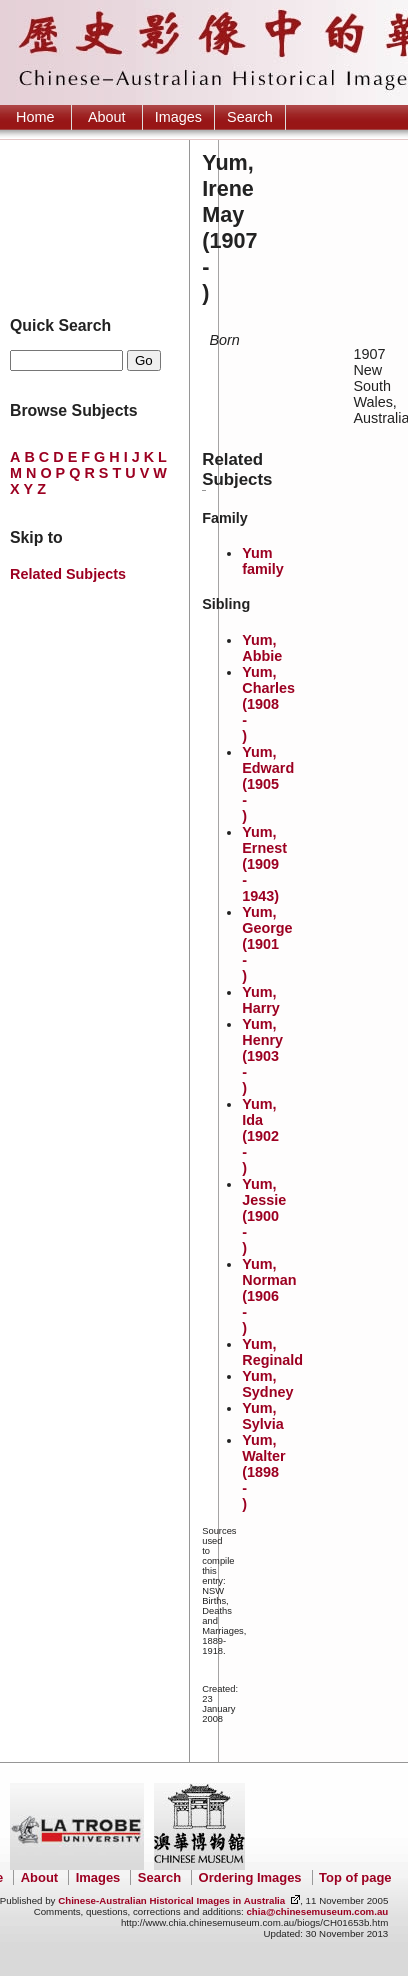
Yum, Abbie (262, 648)
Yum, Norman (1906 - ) (269, 1296)
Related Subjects (68, 574)
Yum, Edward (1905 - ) (268, 784)
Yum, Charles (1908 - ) (268, 704)
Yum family (263, 561)
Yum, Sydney (267, 1384)
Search (250, 117)
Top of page (355, 1877)
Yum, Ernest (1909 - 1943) (264, 864)
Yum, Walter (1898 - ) (263, 1472)
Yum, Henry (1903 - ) (262, 1056)
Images (178, 117)
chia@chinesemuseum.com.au (317, 1911)
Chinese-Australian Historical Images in (171, 1900)
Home (35, 117)
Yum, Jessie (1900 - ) (264, 1216)
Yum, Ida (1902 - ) (260, 1136)
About (107, 117)
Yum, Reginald (272, 1352)
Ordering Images (250, 1877)
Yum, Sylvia (263, 1416)
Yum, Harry (261, 1000)
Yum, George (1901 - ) (267, 944)
